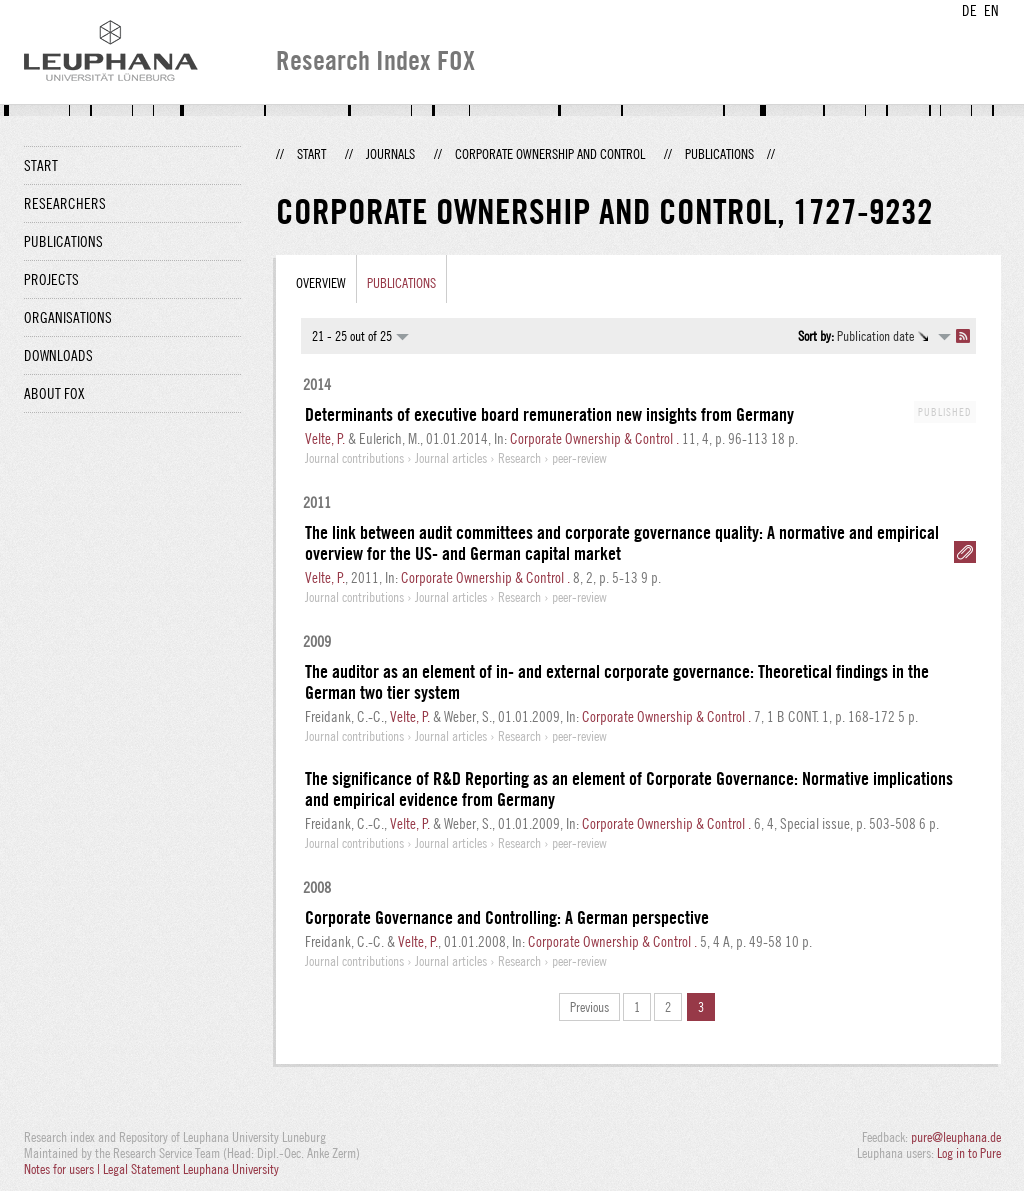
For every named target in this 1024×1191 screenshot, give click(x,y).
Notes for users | (63, 1169)
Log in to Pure (969, 1153)
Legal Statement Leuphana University (191, 1169)
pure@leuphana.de (956, 1137)
